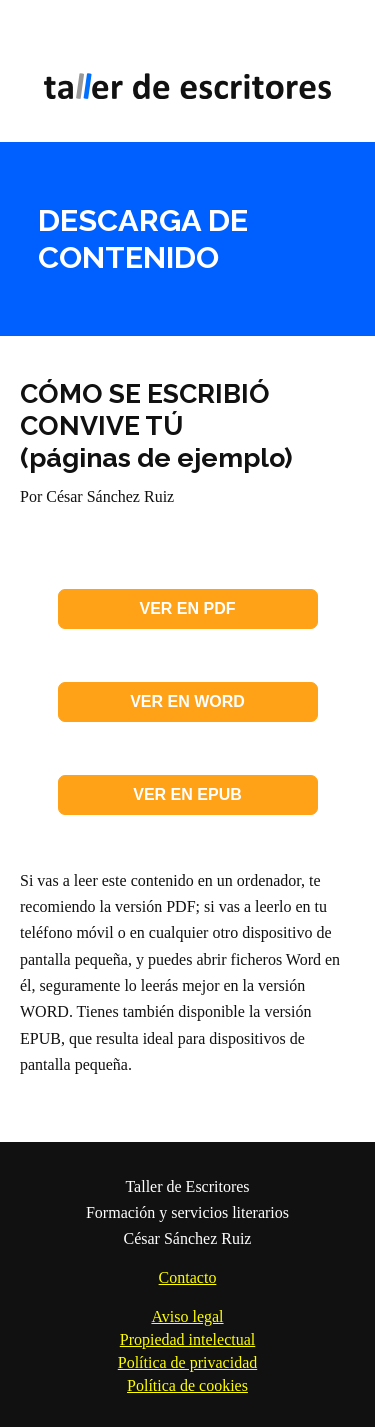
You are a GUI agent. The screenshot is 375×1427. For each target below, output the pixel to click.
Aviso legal (187, 1316)
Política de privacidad (188, 1362)
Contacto (188, 1277)
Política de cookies (187, 1385)
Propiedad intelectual (188, 1339)
